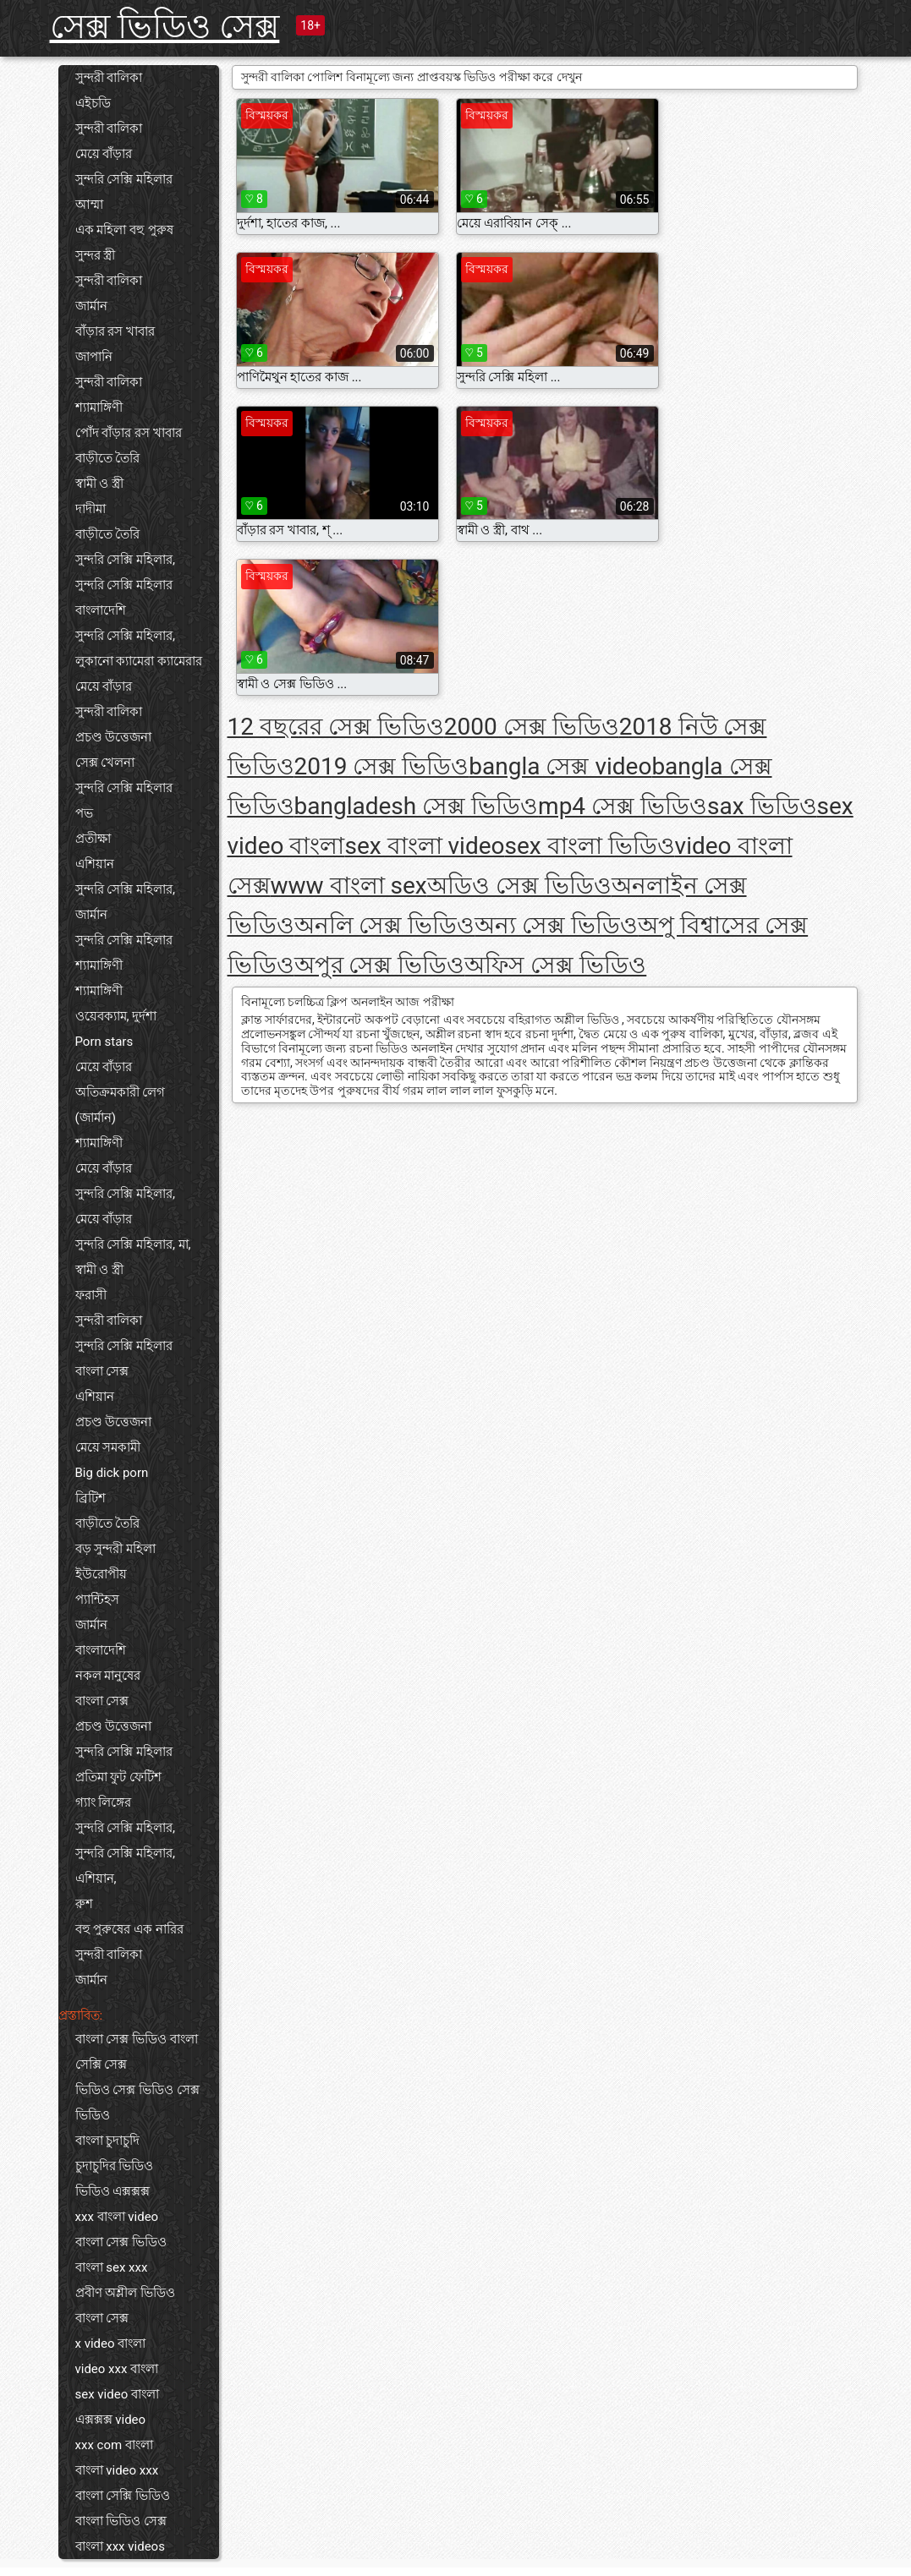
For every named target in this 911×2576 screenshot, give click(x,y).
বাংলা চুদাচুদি (107, 2140)
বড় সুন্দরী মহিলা (115, 1548)
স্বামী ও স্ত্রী (99, 483)
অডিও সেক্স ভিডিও (519, 886)
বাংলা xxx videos (120, 2546)
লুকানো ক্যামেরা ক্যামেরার (138, 661)
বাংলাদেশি (100, 610)
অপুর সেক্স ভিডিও (379, 965)
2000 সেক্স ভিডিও (531, 727)
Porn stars (104, 1041)
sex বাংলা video (424, 846)
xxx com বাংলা (114, 2445)
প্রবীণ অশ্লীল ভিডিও (125, 2292)
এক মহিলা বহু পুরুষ (124, 230)
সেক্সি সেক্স (101, 2064)
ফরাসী (91, 1295)
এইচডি (93, 103)
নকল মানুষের (108, 1675)
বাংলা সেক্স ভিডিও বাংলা (136, 2039)
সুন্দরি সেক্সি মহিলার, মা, (133, 1244)
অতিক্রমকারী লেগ (120, 1092)
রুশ (84, 1903)
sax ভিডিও (762, 806)
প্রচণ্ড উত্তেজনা (113, 737)
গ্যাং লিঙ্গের (103, 1802)
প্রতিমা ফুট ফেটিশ (118, 1777)
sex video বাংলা (117, 2394)
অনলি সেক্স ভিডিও (384, 925)
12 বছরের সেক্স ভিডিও (336, 727)
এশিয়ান (94, 864)
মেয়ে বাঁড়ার (104, 153)
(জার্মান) (95, 1117)
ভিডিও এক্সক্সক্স (113, 2191)
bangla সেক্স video (560, 766)
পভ (84, 813)
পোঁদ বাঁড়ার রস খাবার (128, 432)
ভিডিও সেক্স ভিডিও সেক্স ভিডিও (137, 2102)
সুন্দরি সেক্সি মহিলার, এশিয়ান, (125, 1866)
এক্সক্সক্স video (110, 2419)
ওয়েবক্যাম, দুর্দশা (116, 1016)
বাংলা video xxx (117, 2470)
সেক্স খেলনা (105, 762)
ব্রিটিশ (90, 1498)
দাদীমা (90, 509)
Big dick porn (112, 1472)
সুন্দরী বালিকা (109, 77)
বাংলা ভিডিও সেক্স (121, 2521)
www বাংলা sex (349, 886)
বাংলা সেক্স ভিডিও (121, 2242)
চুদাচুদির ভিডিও (114, 2166)
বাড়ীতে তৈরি (107, 458)
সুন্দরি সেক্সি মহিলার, (125, 559)
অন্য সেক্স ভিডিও (556, 925)
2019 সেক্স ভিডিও (381, 766)
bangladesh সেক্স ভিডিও (416, 806)
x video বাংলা (110, 2343)
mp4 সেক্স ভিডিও (622, 806)
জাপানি (94, 356)
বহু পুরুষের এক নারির (129, 1929)
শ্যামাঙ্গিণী (99, 407)
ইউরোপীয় (101, 1574)
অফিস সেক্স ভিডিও (555, 965)
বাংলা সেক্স (102, 1371)
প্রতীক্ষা (93, 838)
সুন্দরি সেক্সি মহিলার (124, 179)
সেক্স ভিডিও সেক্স (165, 26)
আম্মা (89, 204)
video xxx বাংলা (117, 2368)
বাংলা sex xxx (111, 2267)
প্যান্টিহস (97, 1599)
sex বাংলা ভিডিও (590, 846)
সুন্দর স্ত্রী (95, 255)
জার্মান (91, 306)
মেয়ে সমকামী (108, 1447)
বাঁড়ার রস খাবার (115, 331)
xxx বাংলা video (117, 2216)
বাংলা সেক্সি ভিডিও (122, 2495)
